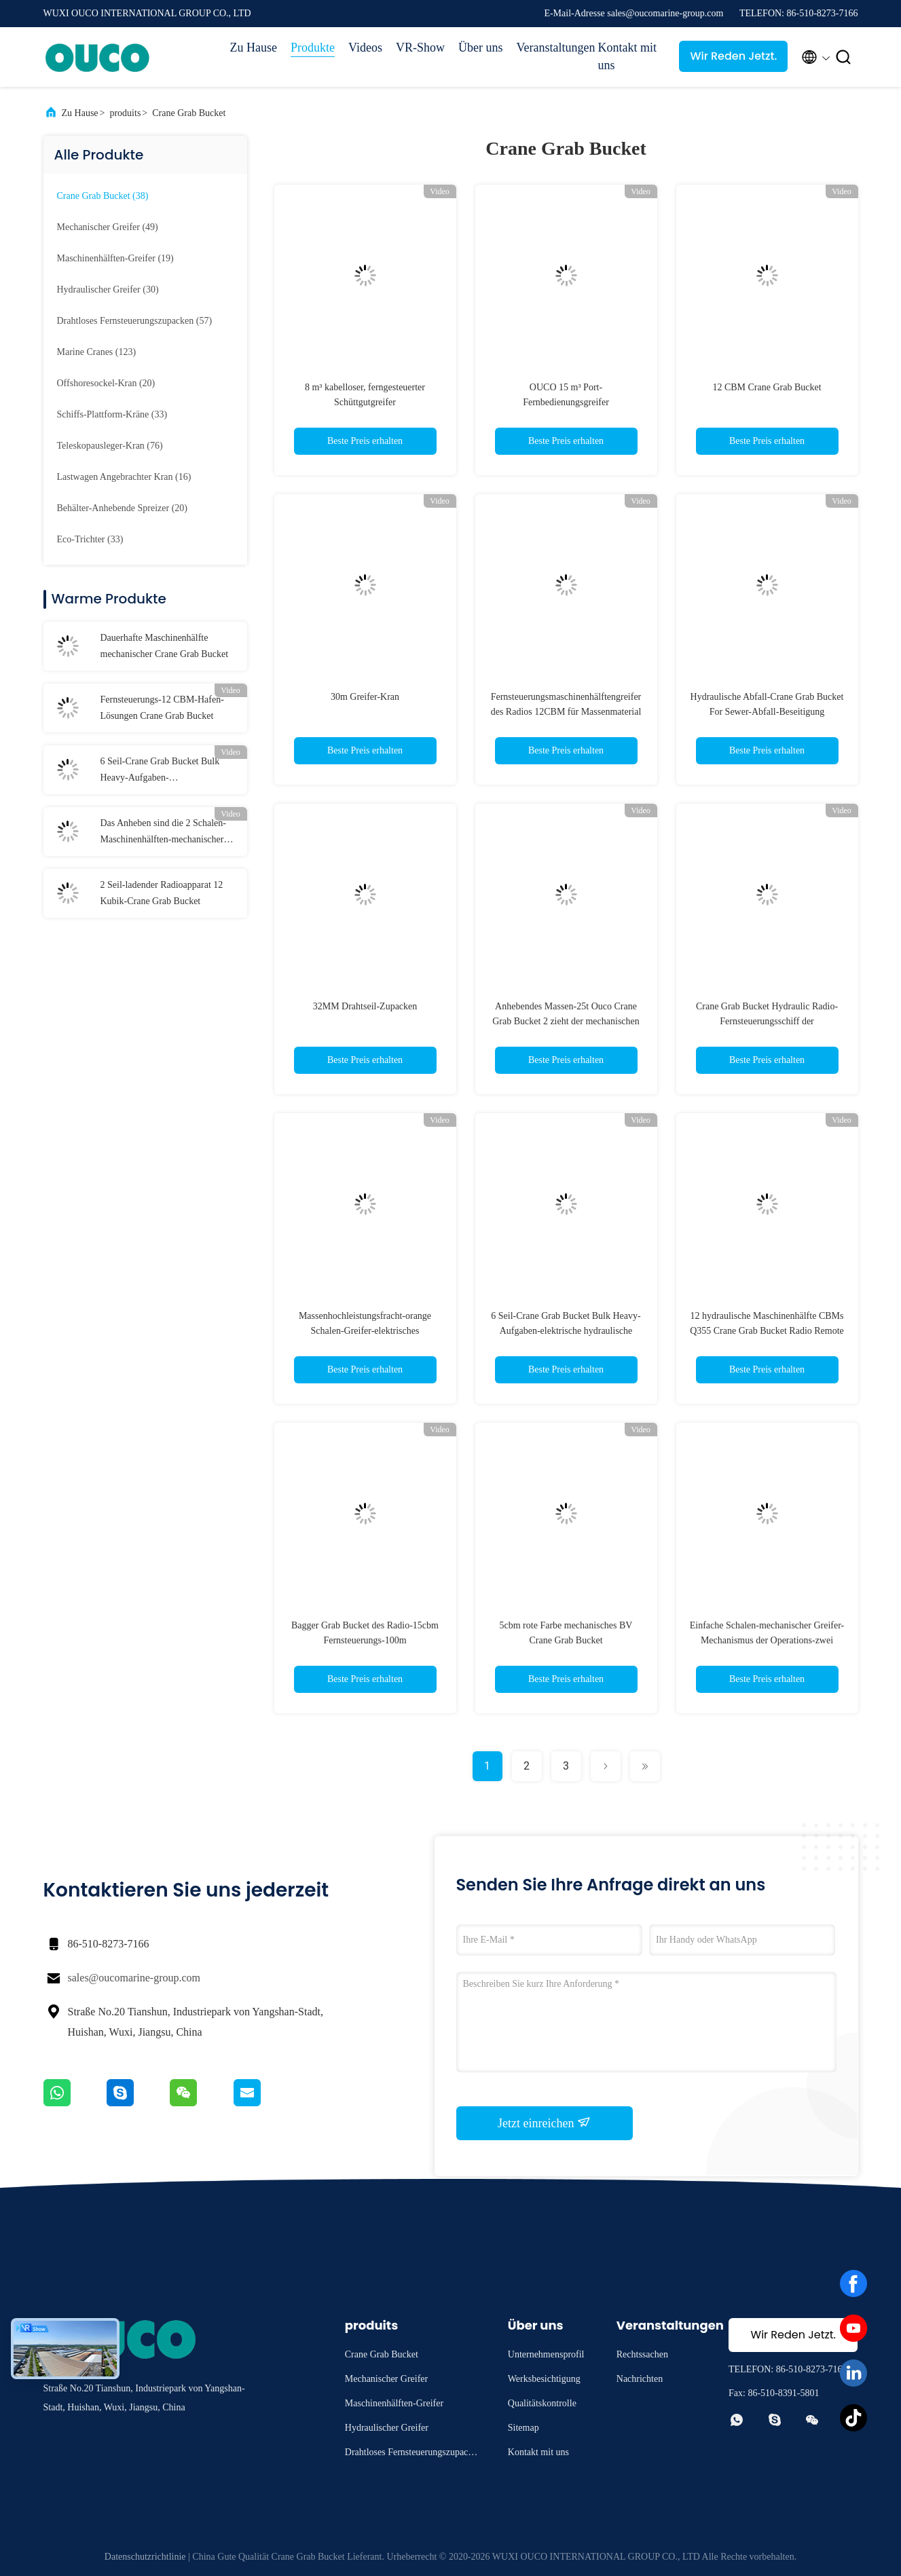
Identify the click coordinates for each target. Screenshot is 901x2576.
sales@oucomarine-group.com (134, 1977)
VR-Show (420, 47)
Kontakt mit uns (627, 56)
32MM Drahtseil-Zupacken (365, 1006)
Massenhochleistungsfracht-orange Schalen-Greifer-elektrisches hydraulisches (365, 1331)
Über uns (480, 47)
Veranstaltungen (550, 47)
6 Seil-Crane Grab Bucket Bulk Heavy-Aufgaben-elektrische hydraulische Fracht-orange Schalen (565, 1331)
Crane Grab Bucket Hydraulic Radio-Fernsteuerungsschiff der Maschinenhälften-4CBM (767, 1021)
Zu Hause (253, 47)
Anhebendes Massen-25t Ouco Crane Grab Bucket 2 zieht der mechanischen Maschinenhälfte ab (566, 1021)
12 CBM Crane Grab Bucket (766, 387)
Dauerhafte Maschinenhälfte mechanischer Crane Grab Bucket (164, 646)
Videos (365, 47)
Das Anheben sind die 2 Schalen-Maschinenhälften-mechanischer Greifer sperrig (163, 833)
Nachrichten (640, 2379)
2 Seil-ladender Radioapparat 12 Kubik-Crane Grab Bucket (161, 893)
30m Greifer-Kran (365, 697)
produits (125, 113)
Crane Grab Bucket (188, 113)
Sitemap (523, 2428)
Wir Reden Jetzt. (733, 56)
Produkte (313, 47)
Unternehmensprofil (546, 2354)
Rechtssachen (642, 2354)
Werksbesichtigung (544, 2379)
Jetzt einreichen (544, 2122)
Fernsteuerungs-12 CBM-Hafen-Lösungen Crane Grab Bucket (162, 707)
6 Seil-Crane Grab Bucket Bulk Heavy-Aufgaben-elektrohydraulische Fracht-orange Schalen (165, 771)
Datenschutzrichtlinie (145, 2557)
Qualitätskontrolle (542, 2403)
